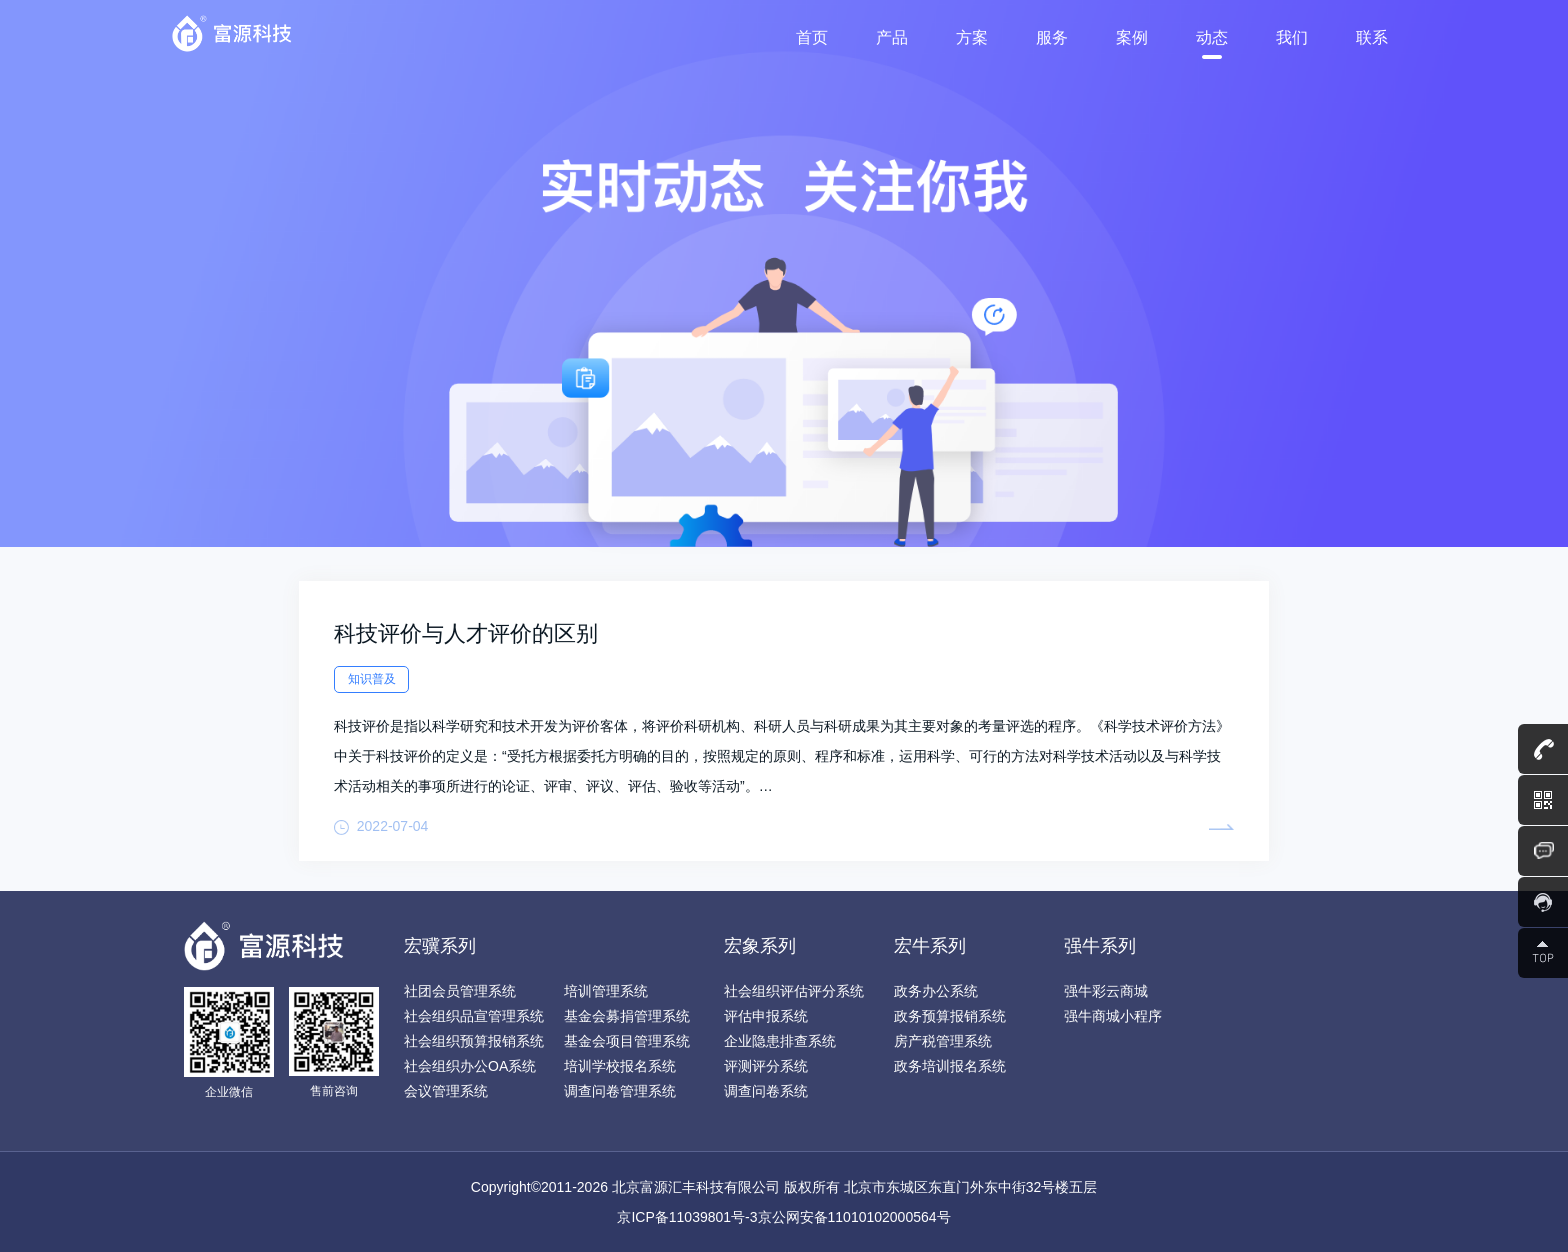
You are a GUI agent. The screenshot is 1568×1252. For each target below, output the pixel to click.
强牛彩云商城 (1106, 991)
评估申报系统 (766, 1016)
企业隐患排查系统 (780, 1041)
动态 (1212, 37)
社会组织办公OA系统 (470, 1066)
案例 (1132, 37)
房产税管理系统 (943, 1041)
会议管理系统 (446, 1091)
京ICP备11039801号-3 (687, 1217)
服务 (1052, 37)
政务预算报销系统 (950, 1016)
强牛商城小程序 (1113, 1016)
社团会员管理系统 (460, 991)
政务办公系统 (936, 991)
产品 (892, 37)
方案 (972, 37)
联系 (1372, 37)
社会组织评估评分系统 (794, 991)
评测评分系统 (766, 1066)
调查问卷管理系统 (620, 1091)
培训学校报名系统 (620, 1066)
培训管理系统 (606, 991)
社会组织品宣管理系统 (474, 1016)
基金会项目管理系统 (627, 1041)
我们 (1292, 37)
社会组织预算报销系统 (474, 1041)
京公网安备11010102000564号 (854, 1217)
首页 (812, 37)
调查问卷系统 (766, 1091)
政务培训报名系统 (950, 1066)
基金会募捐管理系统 (627, 1016)
